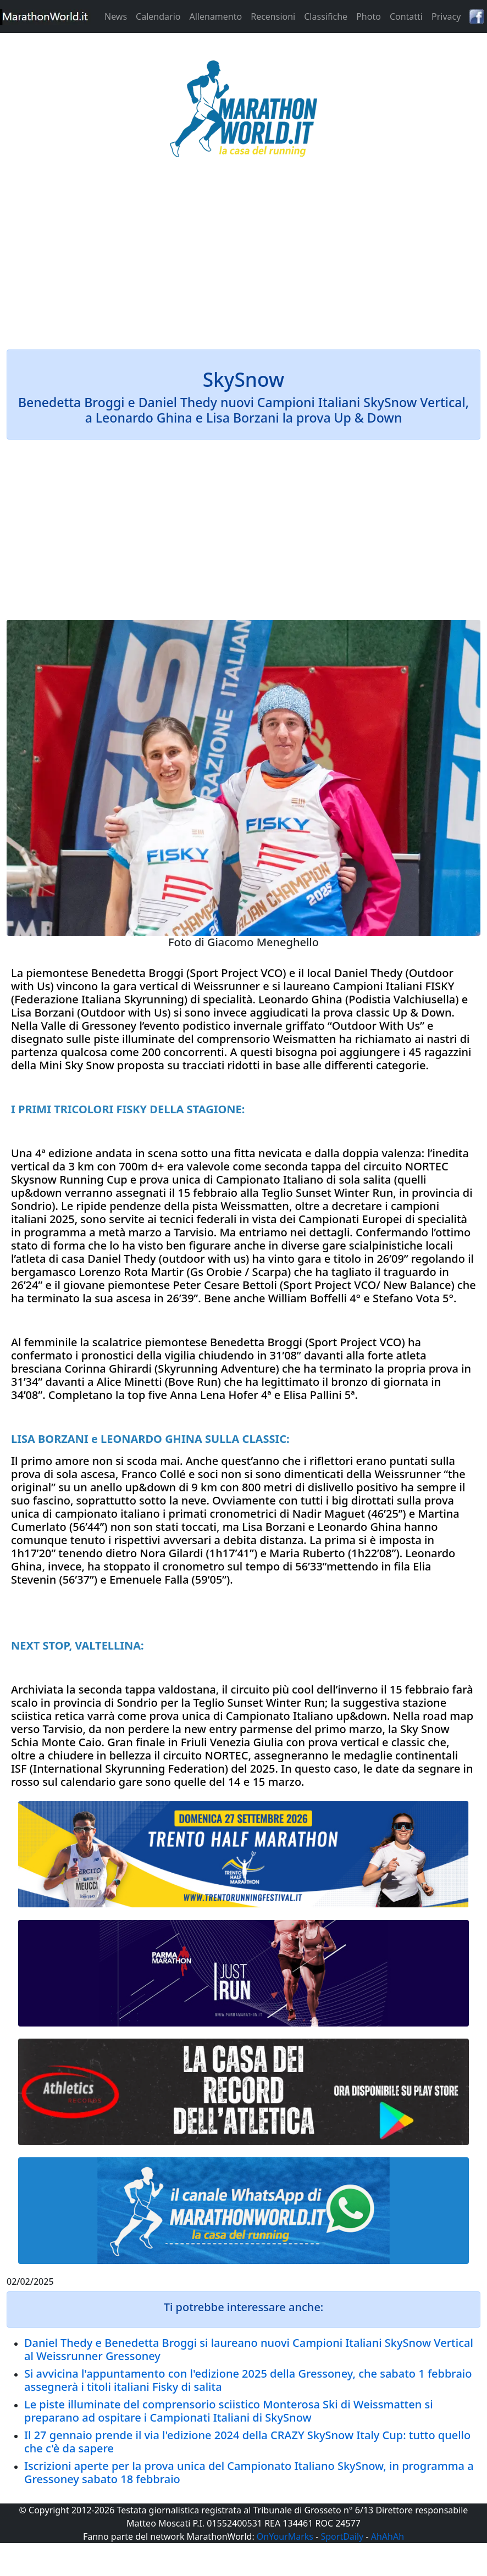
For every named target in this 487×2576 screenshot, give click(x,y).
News (115, 16)
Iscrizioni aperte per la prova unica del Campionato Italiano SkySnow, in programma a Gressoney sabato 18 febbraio (249, 2472)
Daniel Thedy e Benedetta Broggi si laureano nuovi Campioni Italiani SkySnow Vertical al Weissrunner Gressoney (248, 2349)
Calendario (158, 16)
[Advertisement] (243, 260)
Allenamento (215, 16)
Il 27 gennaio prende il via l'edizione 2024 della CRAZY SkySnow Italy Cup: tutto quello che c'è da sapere (247, 2442)
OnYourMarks (285, 2536)
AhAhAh (387, 2536)
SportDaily (341, 2536)
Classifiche (325, 16)
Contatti (406, 16)
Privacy (446, 16)
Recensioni (273, 16)
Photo (368, 16)
